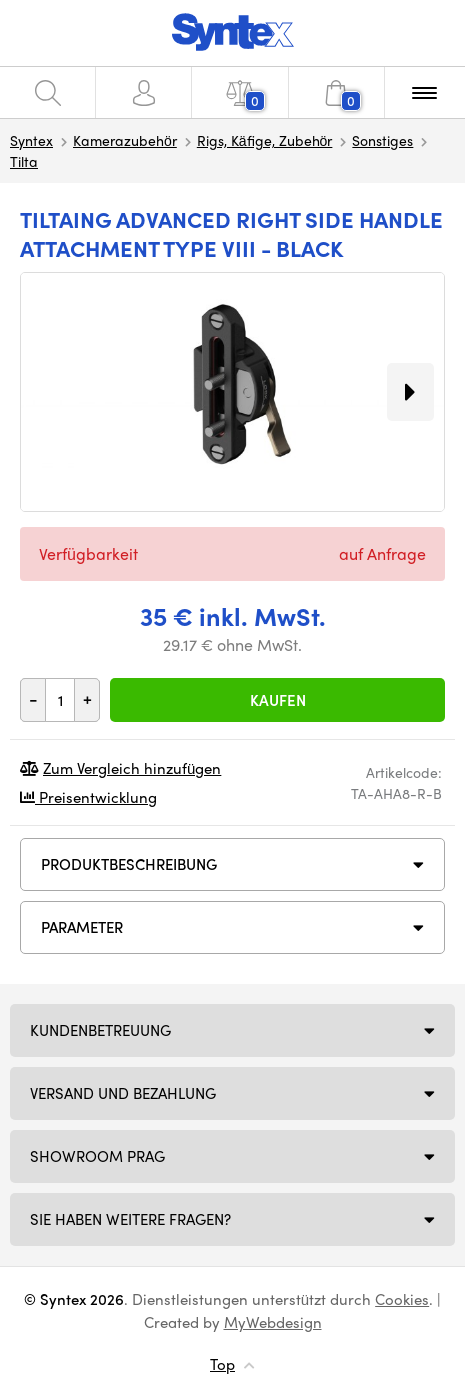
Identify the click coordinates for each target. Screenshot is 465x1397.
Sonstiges (382, 140)
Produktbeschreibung (129, 864)
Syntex (31, 140)
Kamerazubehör (125, 140)
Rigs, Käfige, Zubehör (265, 140)
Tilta (24, 161)
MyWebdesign (273, 1322)
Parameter (82, 927)
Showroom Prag (97, 1156)
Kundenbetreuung (100, 1030)
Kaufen (278, 700)
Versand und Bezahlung (123, 1093)
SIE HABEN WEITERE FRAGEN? (130, 1219)
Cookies (402, 1299)
